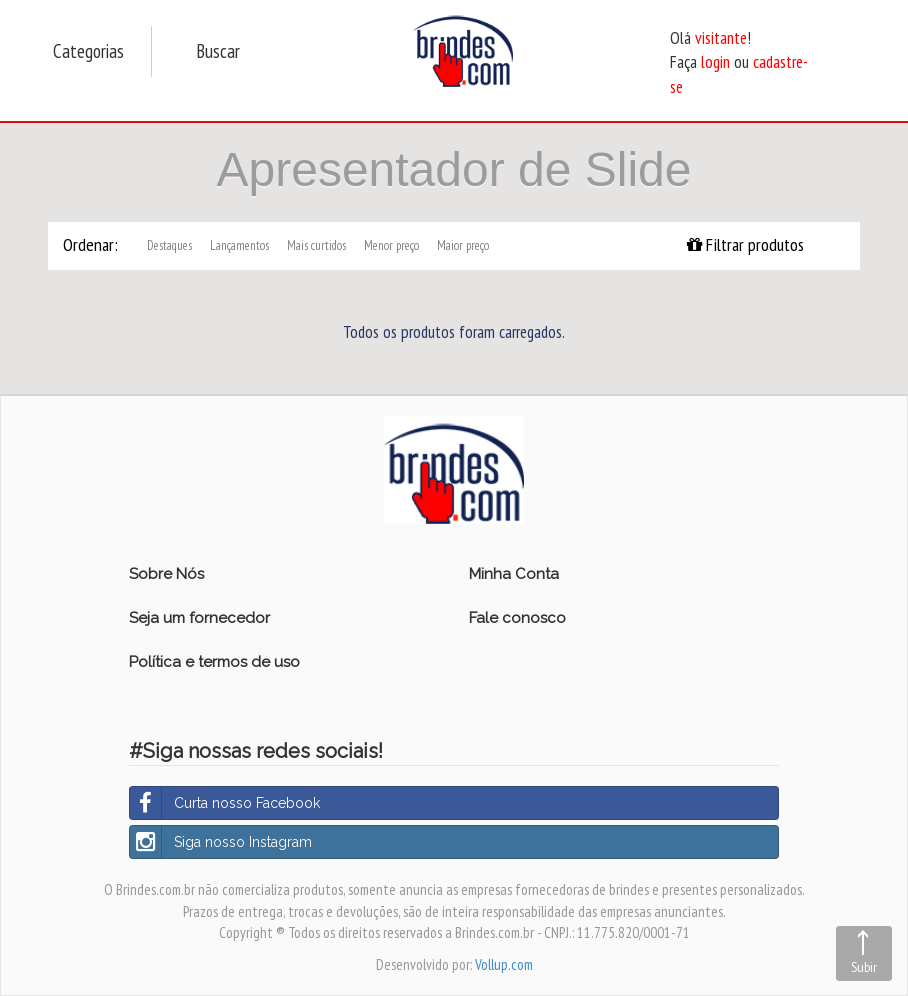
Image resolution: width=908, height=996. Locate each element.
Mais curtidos (316, 245)
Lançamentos (239, 245)
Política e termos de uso (214, 662)
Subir (864, 967)
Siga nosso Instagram (221, 842)
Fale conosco (517, 618)
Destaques (169, 245)
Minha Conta (514, 574)
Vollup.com (504, 964)
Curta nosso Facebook (225, 803)
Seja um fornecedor (199, 618)
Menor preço (391, 245)
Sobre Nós (166, 574)
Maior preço (463, 245)
